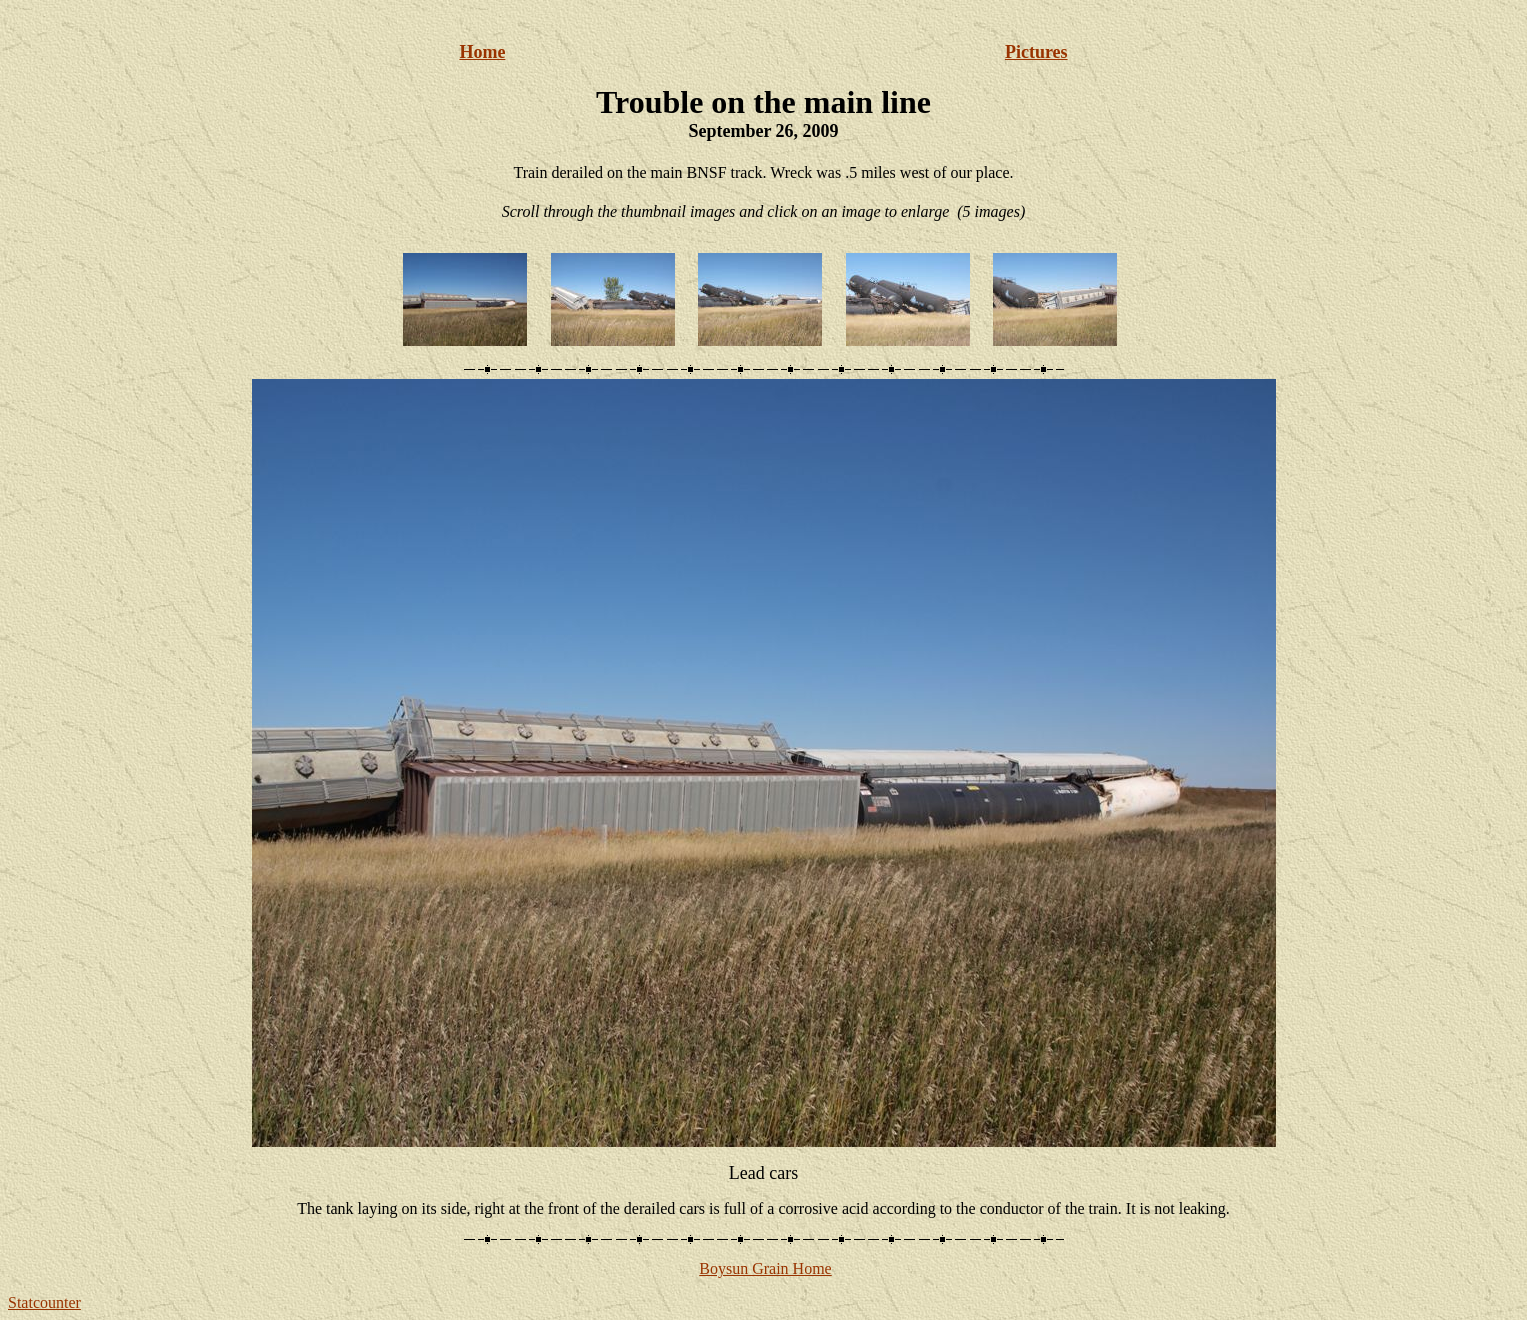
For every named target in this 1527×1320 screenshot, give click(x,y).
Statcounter (44, 1302)
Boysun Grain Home (765, 1268)
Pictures (1036, 52)
